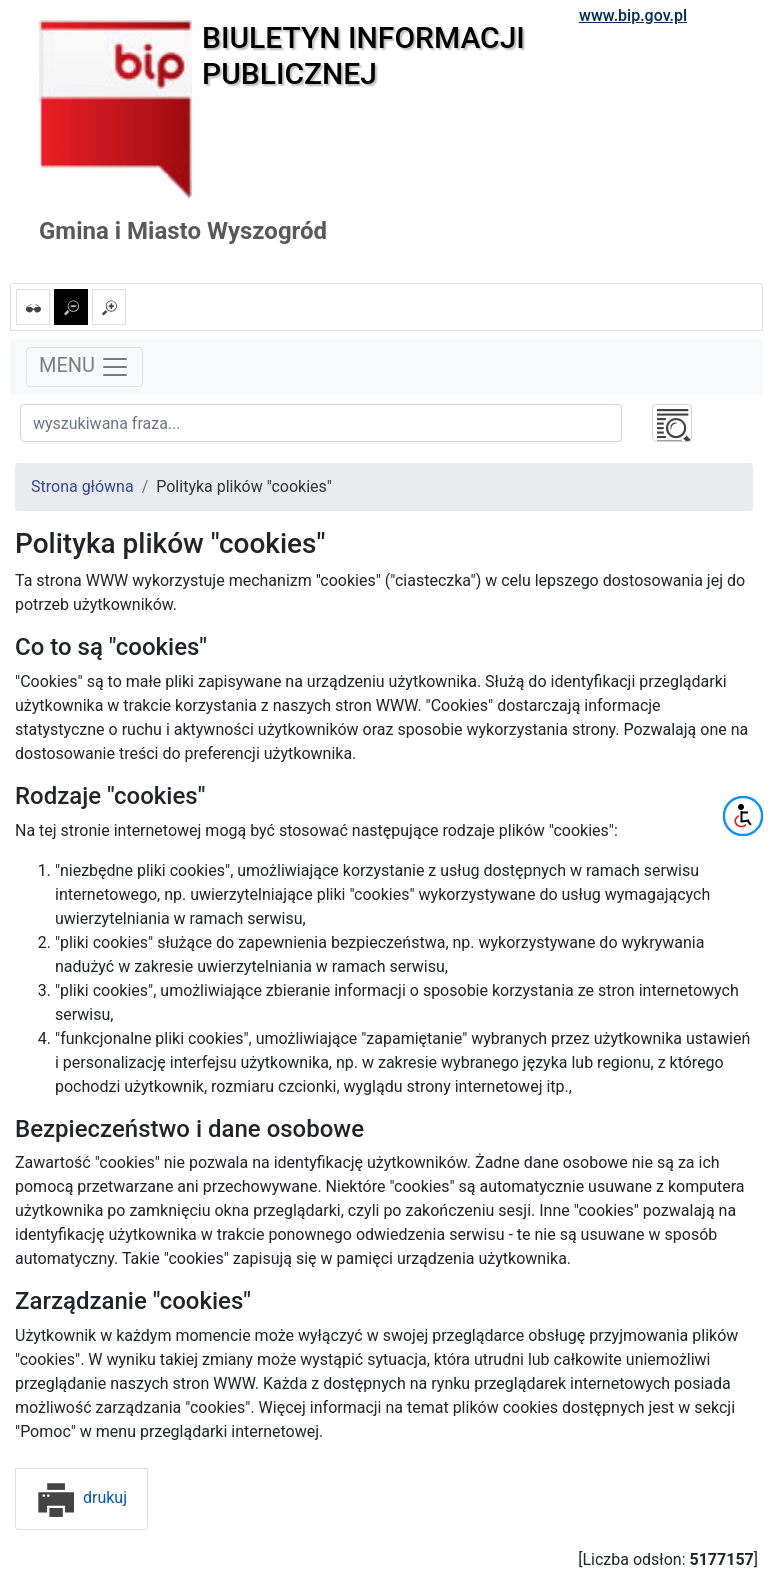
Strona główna (82, 486)
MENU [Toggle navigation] (84, 367)
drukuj (81, 1497)
